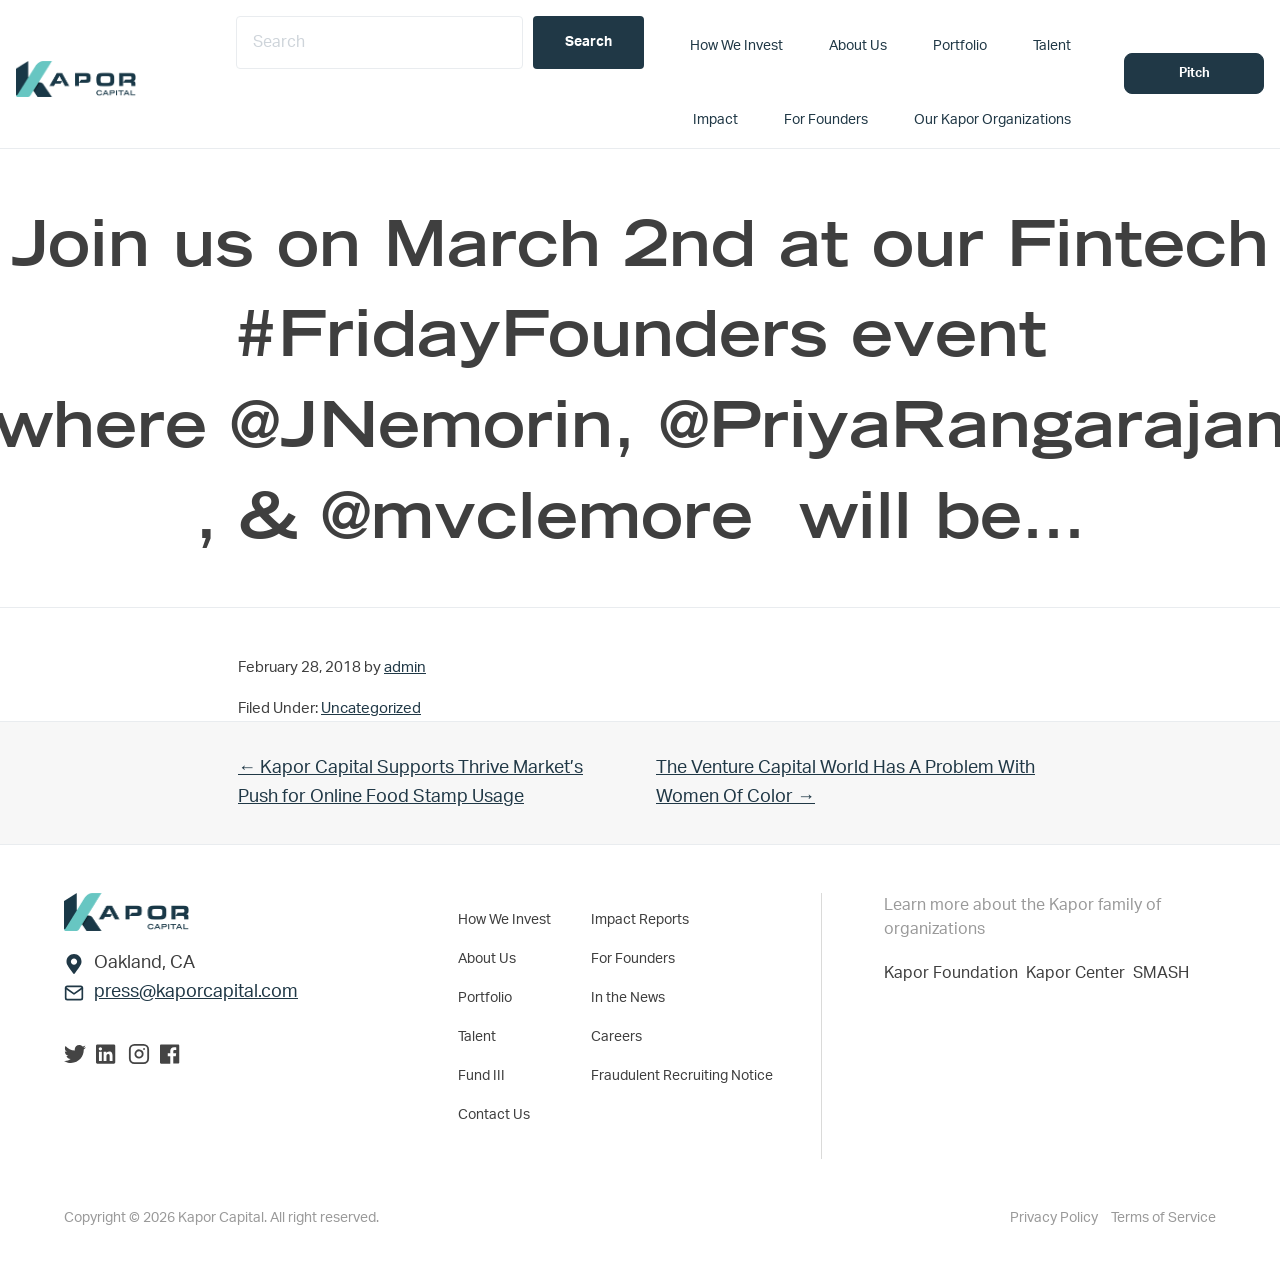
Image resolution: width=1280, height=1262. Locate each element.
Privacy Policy (1055, 1218)
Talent (477, 1037)
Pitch (1194, 73)
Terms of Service (1163, 1218)
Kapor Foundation (955, 973)
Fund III (481, 1076)
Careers (616, 1037)
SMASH (1161, 973)
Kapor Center (1079, 973)
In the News (628, 998)
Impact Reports (640, 920)
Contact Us (494, 1115)
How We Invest (504, 920)
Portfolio (485, 998)
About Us (487, 959)
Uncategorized (371, 708)
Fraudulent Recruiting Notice (682, 1076)
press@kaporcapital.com (196, 992)
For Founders (633, 959)
